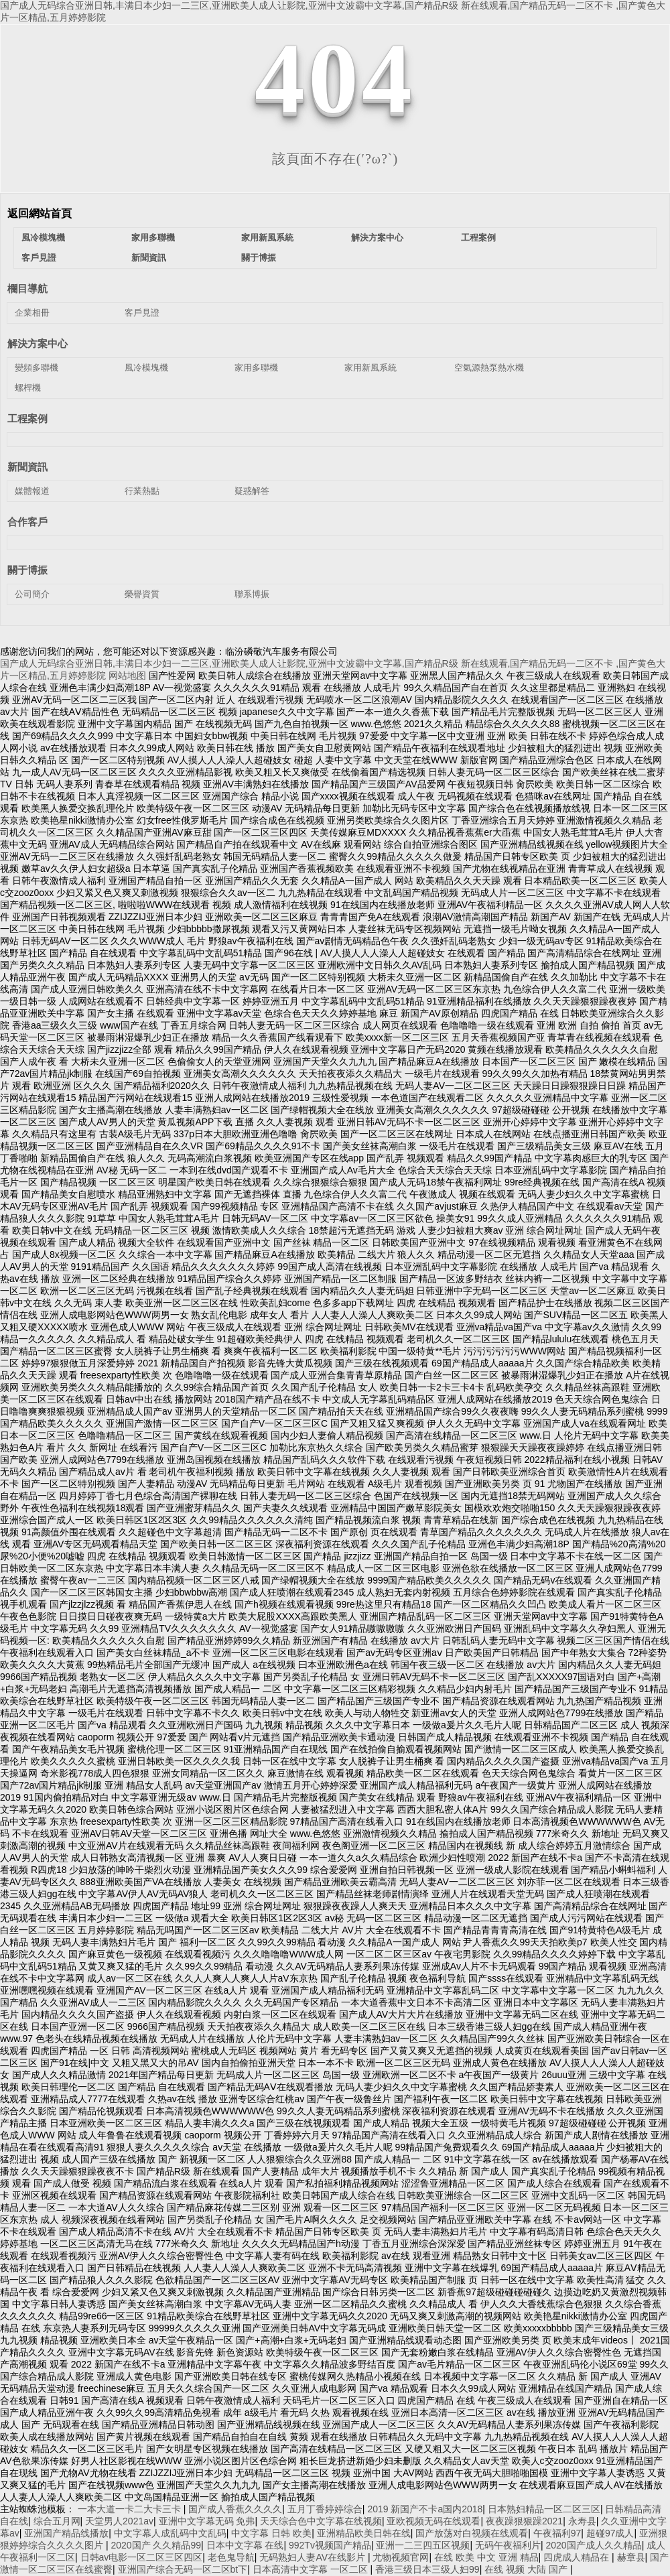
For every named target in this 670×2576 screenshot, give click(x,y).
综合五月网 (57, 2521)
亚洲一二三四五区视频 (423, 2545)
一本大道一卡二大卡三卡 (131, 2509)
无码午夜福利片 (508, 2545)
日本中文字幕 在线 (245, 2545)
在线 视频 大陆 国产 (527, 2569)
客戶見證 (38, 258)
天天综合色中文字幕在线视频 (321, 2521)
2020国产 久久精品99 (156, 2545)
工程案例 (478, 238)
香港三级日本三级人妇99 (427, 2569)
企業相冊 (32, 313)
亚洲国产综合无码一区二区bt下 (183, 2569)
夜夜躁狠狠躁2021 (524, 2521)
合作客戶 (27, 521)
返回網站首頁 (39, 213)
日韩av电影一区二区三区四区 (141, 2557)
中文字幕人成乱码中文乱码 (170, 2533)
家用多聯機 (153, 238)
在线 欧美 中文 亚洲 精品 (486, 2557)
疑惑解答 (251, 491)
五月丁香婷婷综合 (324, 2509)
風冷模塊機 (43, 238)
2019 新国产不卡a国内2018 (424, 2509)
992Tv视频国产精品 (330, 2545)
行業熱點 (142, 491)
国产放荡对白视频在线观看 (471, 2533)
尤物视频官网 (401, 2557)
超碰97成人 (610, 2533)
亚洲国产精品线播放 (66, 2533)
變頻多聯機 (36, 368)
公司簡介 (32, 594)
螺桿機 (28, 388)
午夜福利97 (557, 2533)
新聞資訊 (148, 258)
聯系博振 (251, 594)
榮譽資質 (142, 594)
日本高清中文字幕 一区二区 (312, 2569)
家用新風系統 (267, 238)
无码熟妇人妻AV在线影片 (313, 2557)
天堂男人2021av (119, 2521)
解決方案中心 (377, 238)
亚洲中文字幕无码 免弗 (207, 2521)
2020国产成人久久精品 (594, 2545)
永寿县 (582, 2521)
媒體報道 (32, 491)
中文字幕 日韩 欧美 (271, 2533)
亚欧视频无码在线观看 (433, 2521)
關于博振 (258, 258)
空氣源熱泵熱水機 (489, 368)
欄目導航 (27, 288)
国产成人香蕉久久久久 (235, 2509)
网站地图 (127, 675)
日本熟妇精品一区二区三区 (544, 2509)
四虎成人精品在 (577, 2557)
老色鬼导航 (231, 2557)
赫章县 (631, 2557)
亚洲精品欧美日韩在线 (364, 2533)
